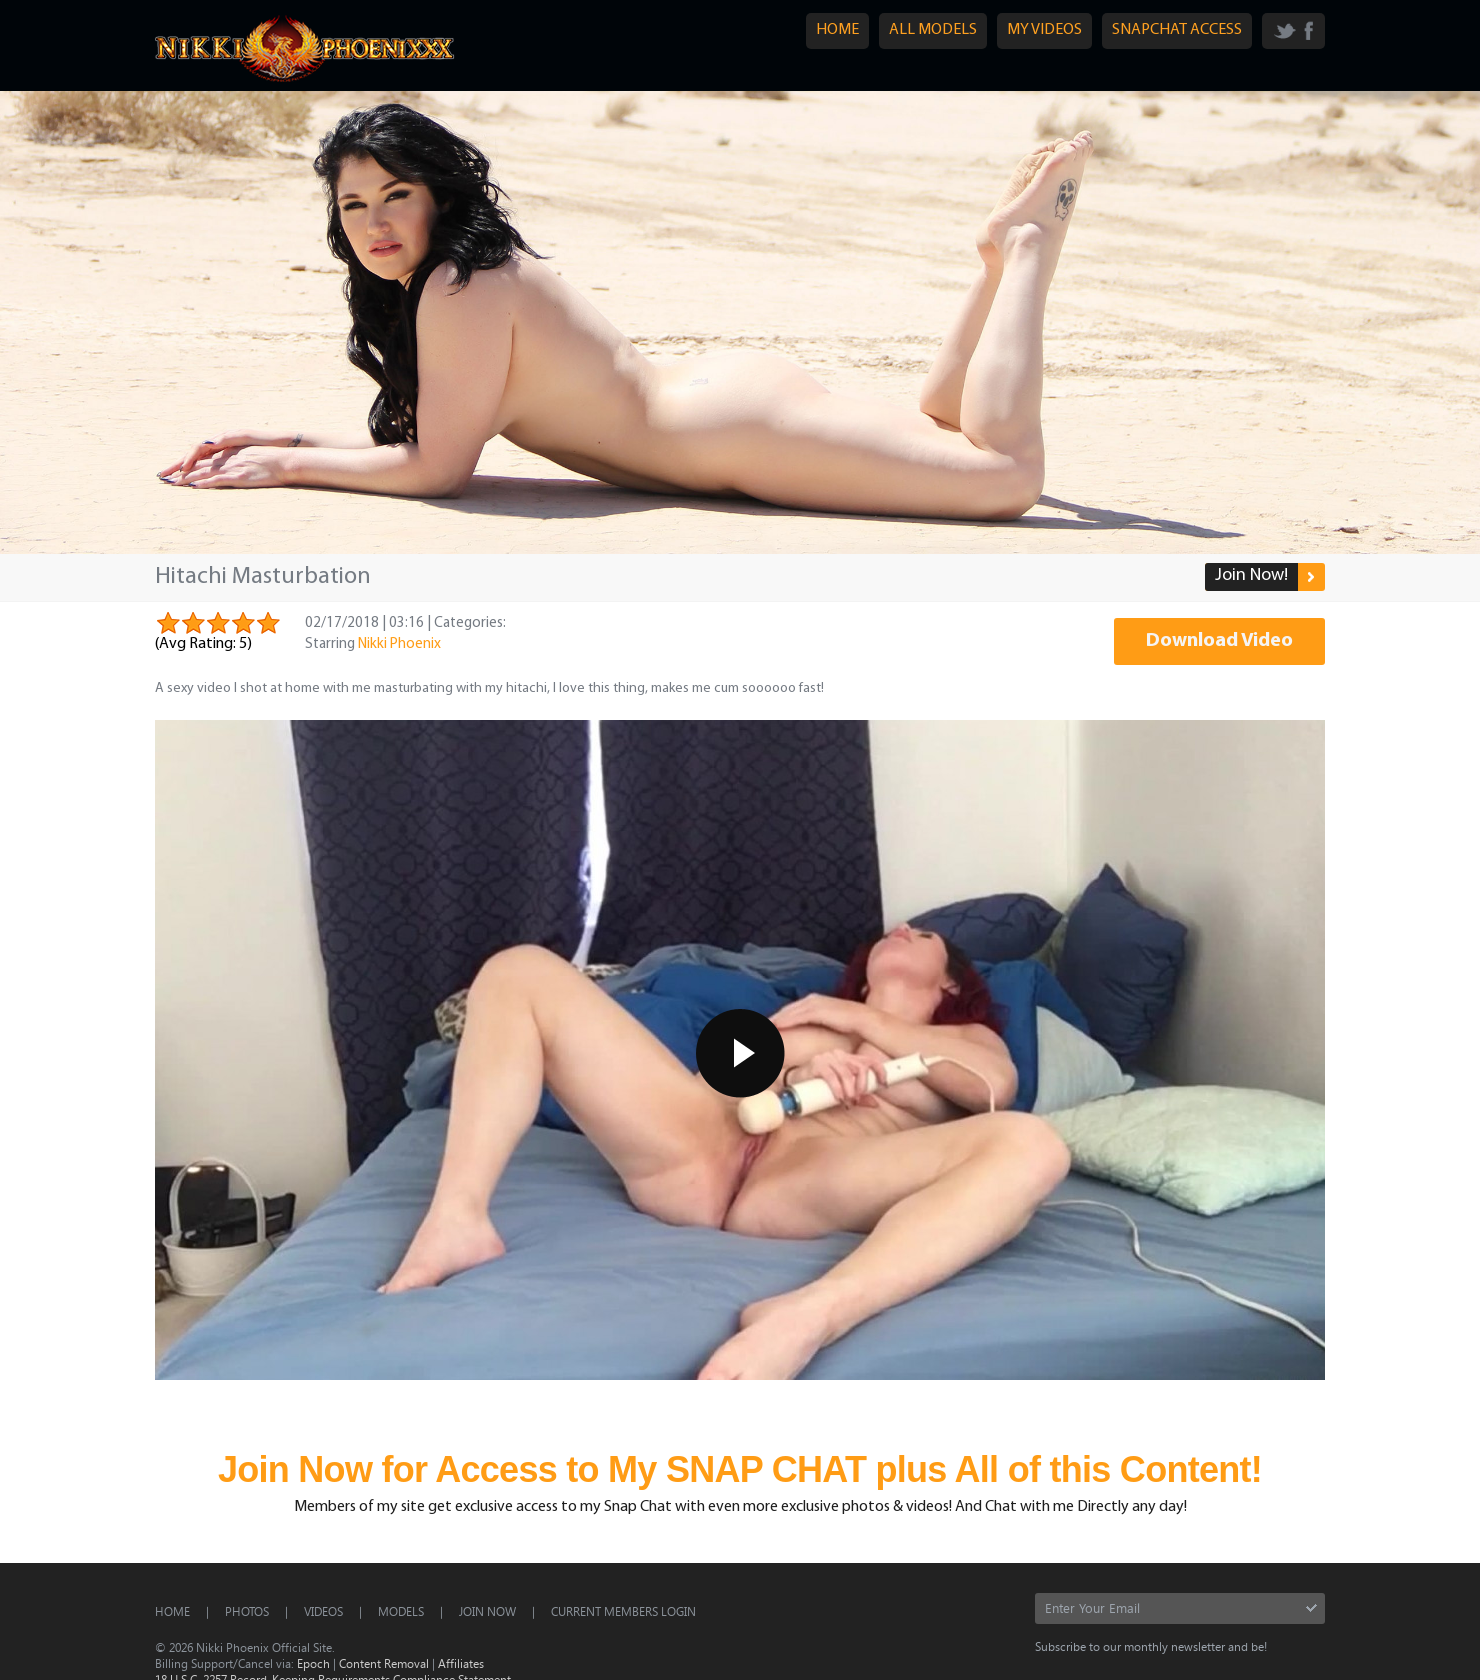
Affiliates (461, 1663)
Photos (247, 1611)
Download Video (1219, 641)
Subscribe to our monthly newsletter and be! (1151, 1646)
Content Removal (384, 1663)
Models (401, 1611)
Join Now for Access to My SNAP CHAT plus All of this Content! (740, 1469)
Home (172, 1611)
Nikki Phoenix (399, 644)
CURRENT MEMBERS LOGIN (623, 1611)
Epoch (313, 1663)
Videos (323, 1611)
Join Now (487, 1611)
